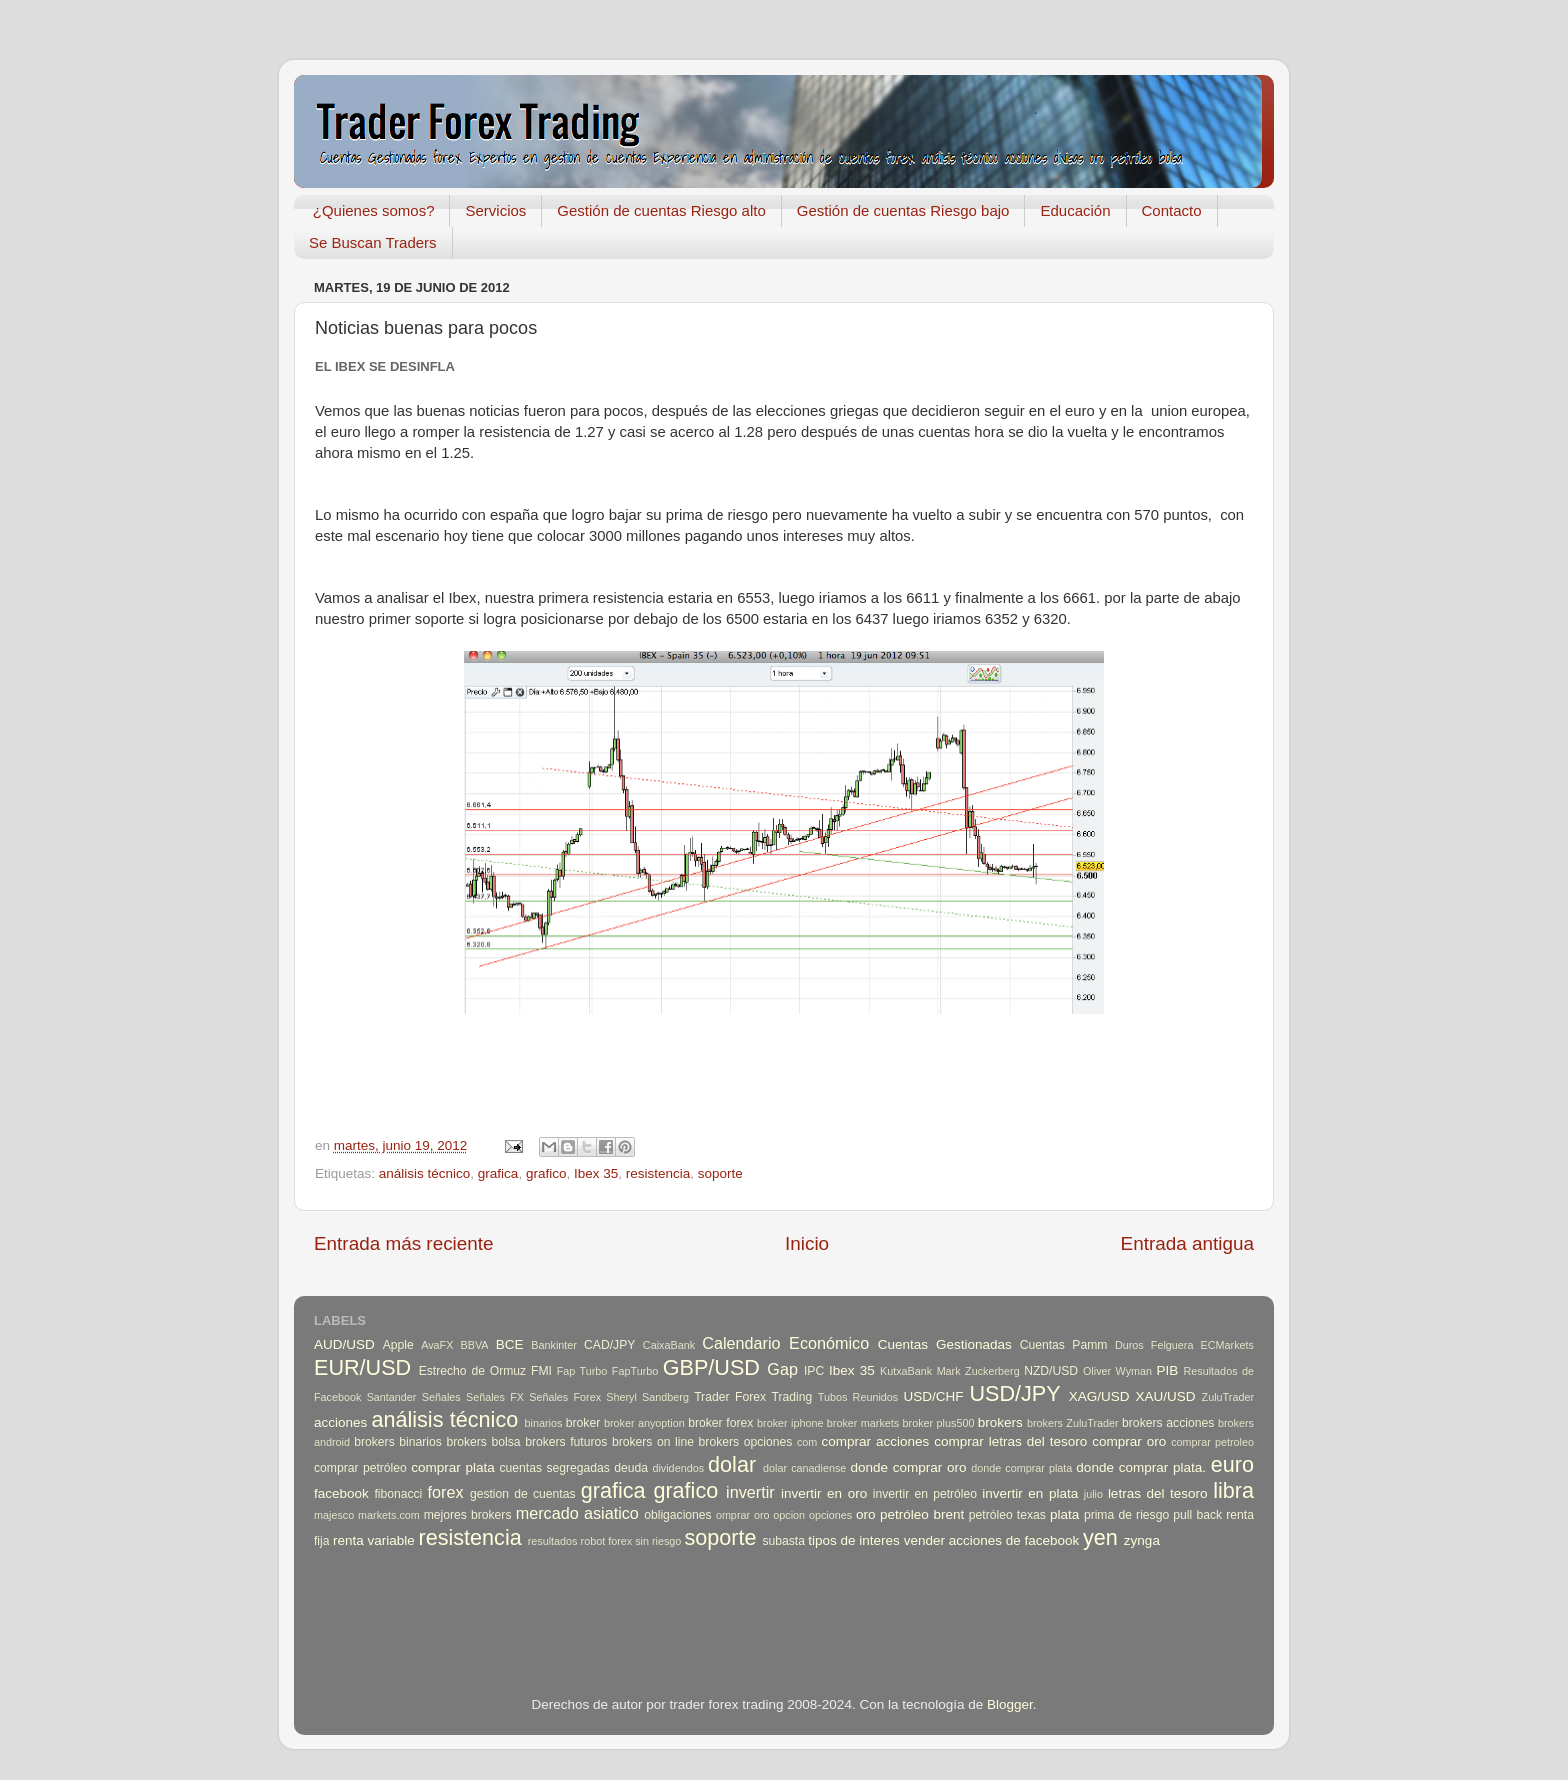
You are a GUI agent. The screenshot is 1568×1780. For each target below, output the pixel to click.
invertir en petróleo (925, 1494)
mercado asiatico (577, 1513)
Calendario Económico (785, 1343)
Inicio (807, 1243)
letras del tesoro (1158, 1493)
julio (1093, 1494)
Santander (392, 1397)
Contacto (1172, 210)
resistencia (658, 1173)
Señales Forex (565, 1397)
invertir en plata (1030, 1493)
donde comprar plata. (1141, 1467)
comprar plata (453, 1467)
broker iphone (790, 1423)
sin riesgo (658, 1541)
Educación (1075, 210)
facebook (341, 1493)
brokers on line (653, 1442)
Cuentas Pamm (1064, 1345)
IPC (814, 1371)
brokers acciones (1168, 1423)
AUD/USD (344, 1344)
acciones (340, 1422)
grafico (546, 1173)
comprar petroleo (1212, 1442)
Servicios (495, 210)
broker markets (863, 1423)
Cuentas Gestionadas (945, 1344)
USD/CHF (933, 1396)
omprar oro (743, 1515)
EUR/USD (362, 1367)
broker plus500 (939, 1423)
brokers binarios (398, 1442)
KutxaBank (906, 1371)
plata (1064, 1514)
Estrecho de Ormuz (473, 1371)
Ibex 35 (596, 1173)
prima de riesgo (1126, 1515)
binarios (544, 1423)
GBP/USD (711, 1367)
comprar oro (1129, 1441)
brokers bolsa (483, 1442)
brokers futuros (566, 1442)
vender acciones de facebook (992, 1540)
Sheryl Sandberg (647, 1397)
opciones (830, 1515)
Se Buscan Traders (373, 242)
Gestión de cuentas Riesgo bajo (903, 210)
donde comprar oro (908, 1467)
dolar (732, 1464)
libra (1233, 1490)
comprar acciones (876, 1441)
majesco (334, 1515)
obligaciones (678, 1515)
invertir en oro (824, 1493)
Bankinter (554, 1345)
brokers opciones (746, 1442)
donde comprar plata (1021, 1468)
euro (1232, 1464)
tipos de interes (854, 1540)
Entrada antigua (1187, 1243)
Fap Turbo (582, 1371)
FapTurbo (635, 1371)
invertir (750, 1492)
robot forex (607, 1541)
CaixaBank (669, 1345)
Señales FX (495, 1397)
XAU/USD (1166, 1396)
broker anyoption (644, 1423)
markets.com (389, 1515)
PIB (1168, 1370)
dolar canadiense (804, 1468)
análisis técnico (425, 1173)
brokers (1000, 1422)
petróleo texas (1007, 1515)
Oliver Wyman (1117, 1371)
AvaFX (437, 1345)
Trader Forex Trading (753, 1397)
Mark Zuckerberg (978, 1371)
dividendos (678, 1468)
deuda (631, 1468)
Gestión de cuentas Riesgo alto (661, 210)
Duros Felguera (1154, 1345)
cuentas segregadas (555, 1468)
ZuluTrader (1228, 1397)
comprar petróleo (360, 1468)
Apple (398, 1345)
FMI (541, 1371)
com (807, 1442)
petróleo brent (922, 1514)
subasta (783, 1541)
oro (866, 1514)
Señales (441, 1397)
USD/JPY (1014, 1393)
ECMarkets (1227, 1345)
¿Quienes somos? (374, 210)
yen (1100, 1537)
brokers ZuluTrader (1073, 1423)
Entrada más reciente (404, 1243)
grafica (498, 1173)
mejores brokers (468, 1515)
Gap (782, 1369)
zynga (1142, 1540)
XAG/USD (1099, 1396)
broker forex (720, 1423)
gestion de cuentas (523, 1494)
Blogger (1010, 1704)
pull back (1197, 1515)
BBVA (475, 1345)
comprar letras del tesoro (1010, 1441)
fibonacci (398, 1494)
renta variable (374, 1540)
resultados (553, 1541)
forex (446, 1492)
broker (583, 1423)
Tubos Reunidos (858, 1397)
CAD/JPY (609, 1345)
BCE (510, 1344)
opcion (789, 1515)
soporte (720, 1173)
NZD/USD (1051, 1371)
